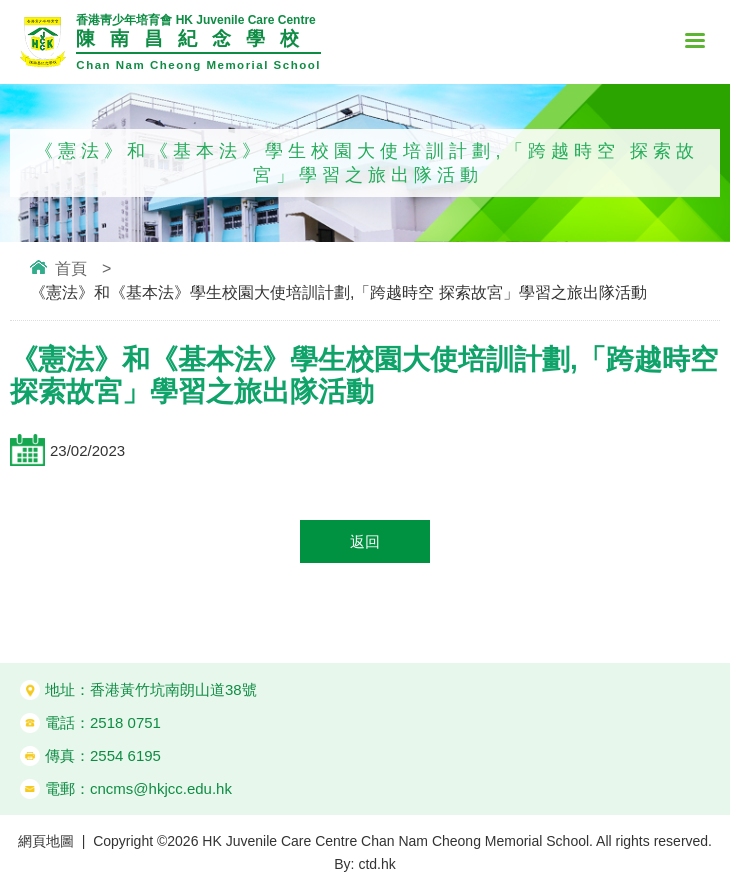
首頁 (71, 268)
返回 (365, 541)
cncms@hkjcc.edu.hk (161, 788)
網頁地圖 (46, 841)
